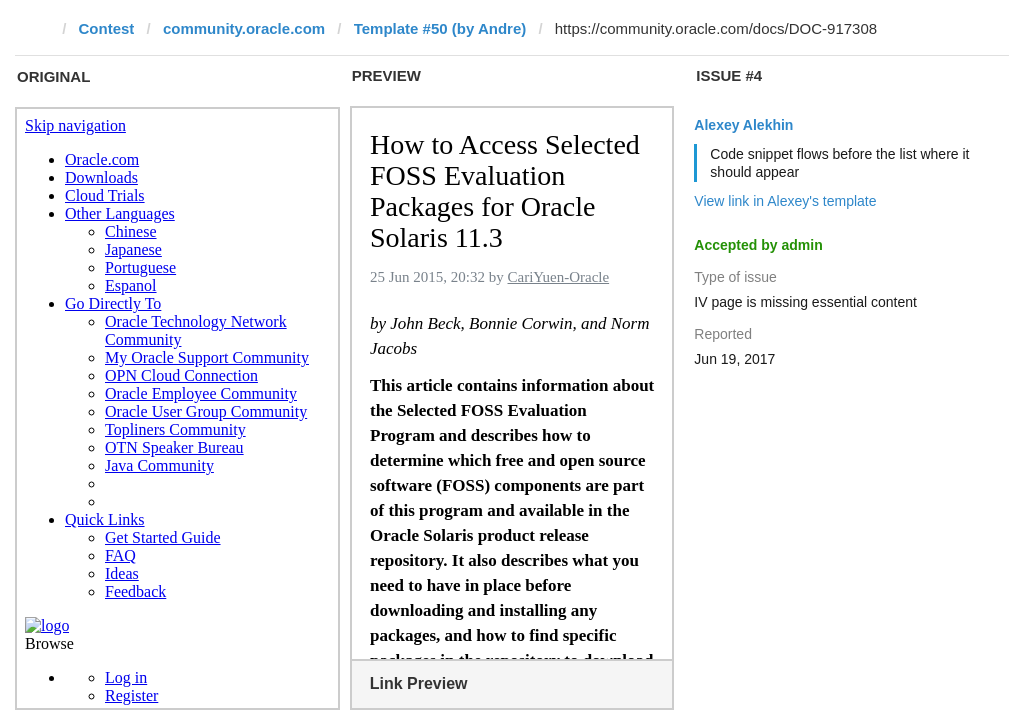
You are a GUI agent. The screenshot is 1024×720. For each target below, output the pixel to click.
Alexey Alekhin (743, 125)
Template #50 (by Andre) (440, 28)
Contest (107, 28)
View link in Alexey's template (785, 201)
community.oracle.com (244, 28)
